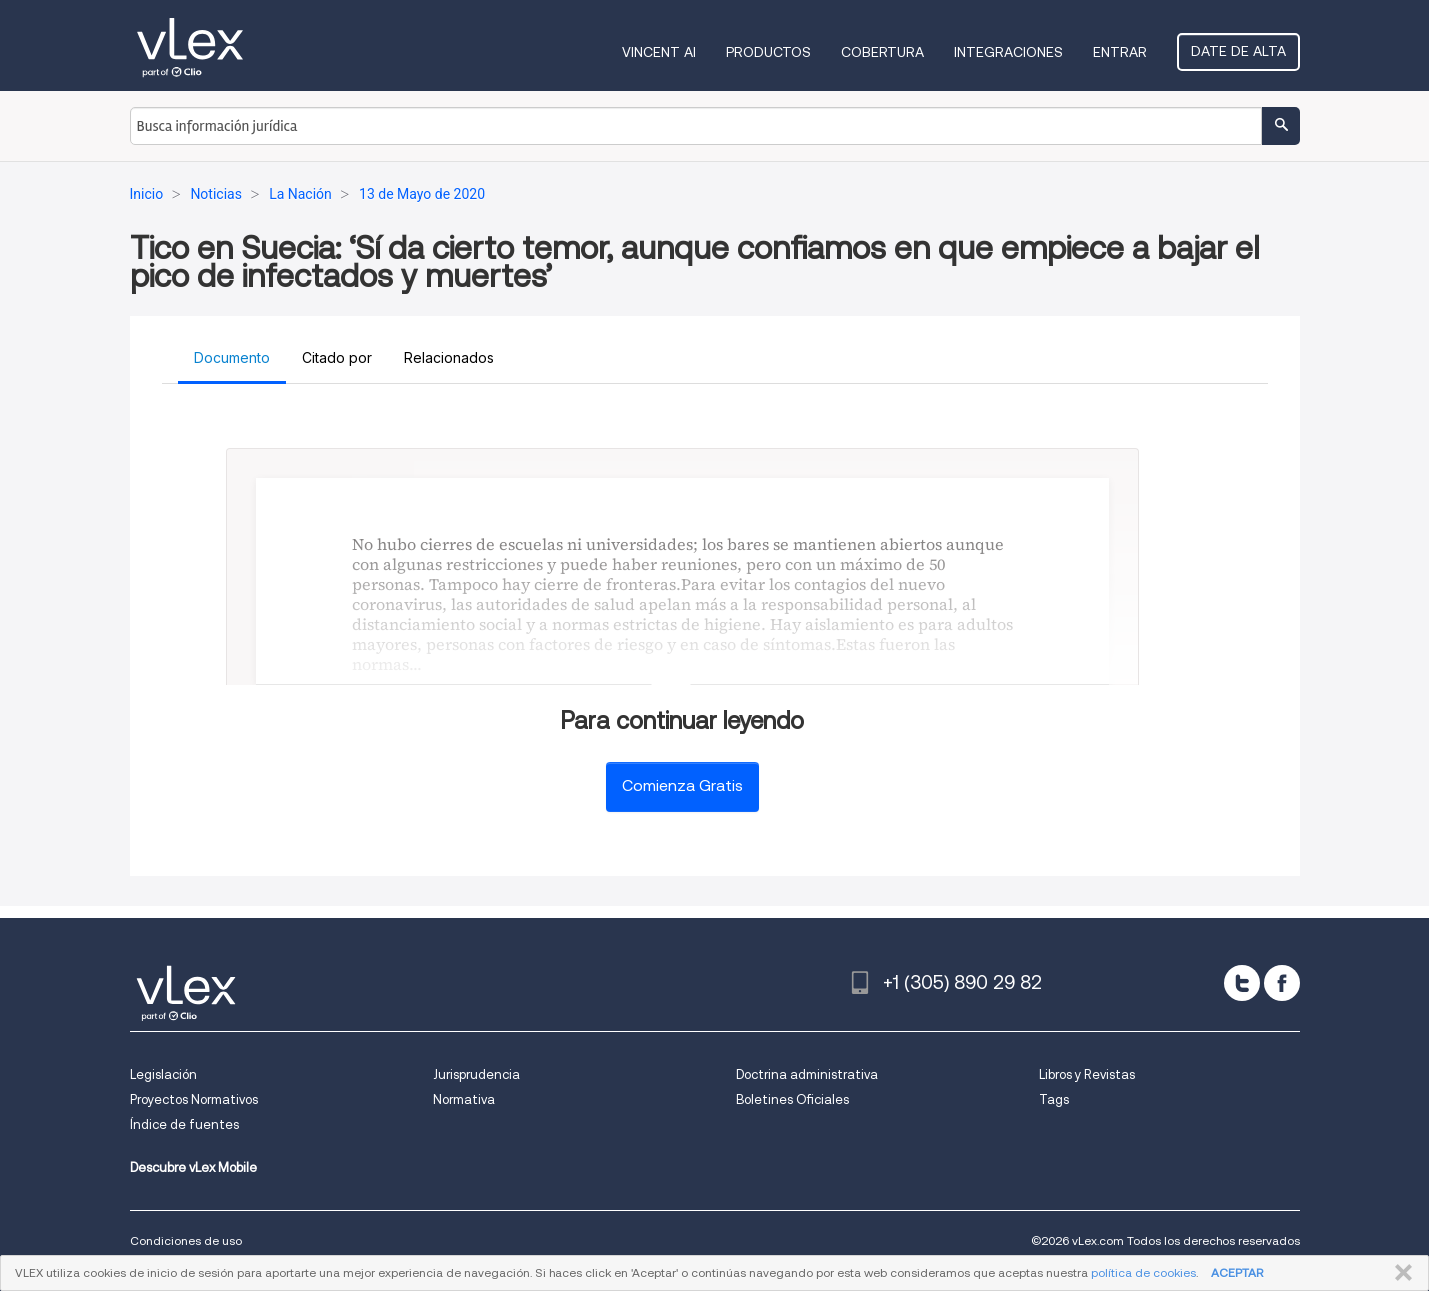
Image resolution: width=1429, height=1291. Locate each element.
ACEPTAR (1237, 1272)
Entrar (1120, 52)
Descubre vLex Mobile (193, 1167)
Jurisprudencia (476, 1074)
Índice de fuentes (184, 1124)
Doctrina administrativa (807, 1074)
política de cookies (1143, 1272)
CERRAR (1399, 1273)
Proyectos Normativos (194, 1099)
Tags (1054, 1099)
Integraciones (1008, 52)
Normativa (464, 1099)
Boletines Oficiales (792, 1099)
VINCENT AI (659, 52)
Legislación (163, 1074)
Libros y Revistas (1087, 1074)
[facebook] (1282, 983)
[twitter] (1242, 983)
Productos (768, 52)
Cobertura (882, 52)
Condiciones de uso (186, 1240)
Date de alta (1238, 51)
